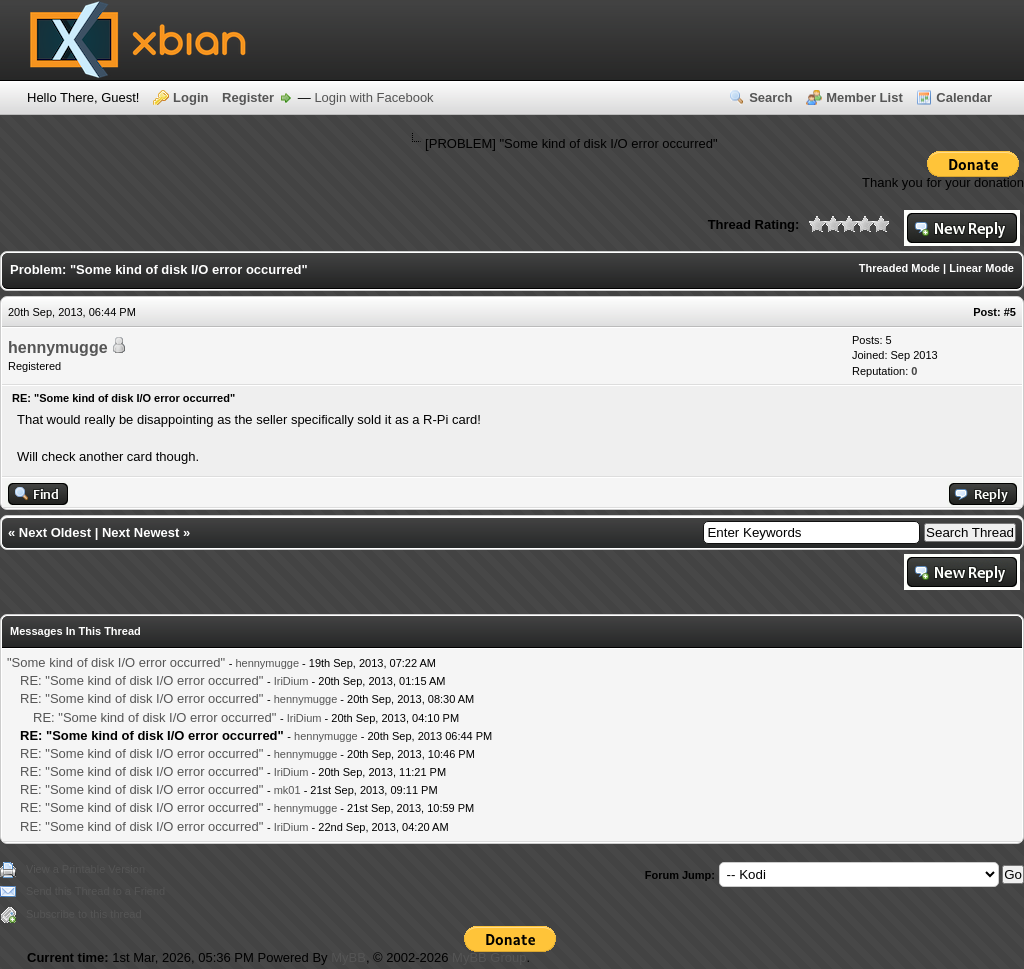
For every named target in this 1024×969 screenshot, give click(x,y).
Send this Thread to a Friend (95, 891)
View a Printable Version (85, 869)
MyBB (348, 957)
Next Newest (140, 532)
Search (770, 97)
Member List (864, 97)
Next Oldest (55, 532)
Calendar (964, 97)
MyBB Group (489, 957)
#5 (1010, 312)
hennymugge (58, 347)
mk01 (287, 790)
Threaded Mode (899, 268)
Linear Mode (981, 268)
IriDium (291, 681)
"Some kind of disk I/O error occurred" (116, 662)
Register (248, 97)
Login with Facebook (373, 97)
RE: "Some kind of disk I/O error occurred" (141, 680)
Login (190, 97)
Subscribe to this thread (84, 914)
